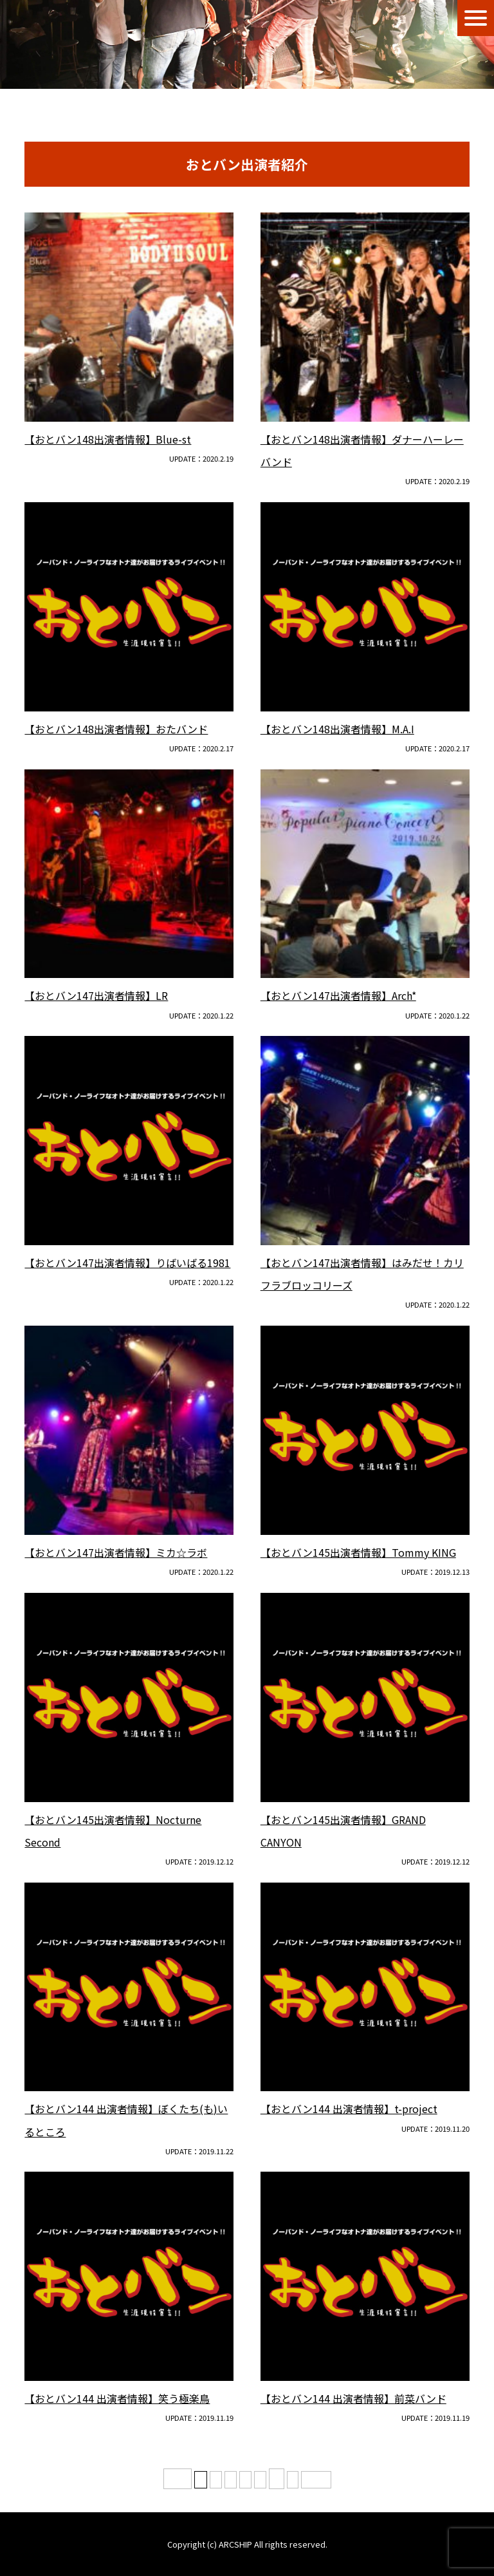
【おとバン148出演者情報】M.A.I (337, 729)
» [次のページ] (293, 2480)
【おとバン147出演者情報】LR (96, 995)
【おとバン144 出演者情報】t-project (349, 2108)
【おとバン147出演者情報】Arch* (338, 995)
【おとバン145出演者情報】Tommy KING (358, 1552)
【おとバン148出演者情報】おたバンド (116, 729)
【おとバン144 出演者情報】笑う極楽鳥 (117, 2398)
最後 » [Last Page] (316, 2480)
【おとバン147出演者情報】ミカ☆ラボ (115, 1552)
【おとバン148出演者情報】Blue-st (107, 439)
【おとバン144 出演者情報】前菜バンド (353, 2398)
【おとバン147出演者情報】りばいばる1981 (127, 1262)
